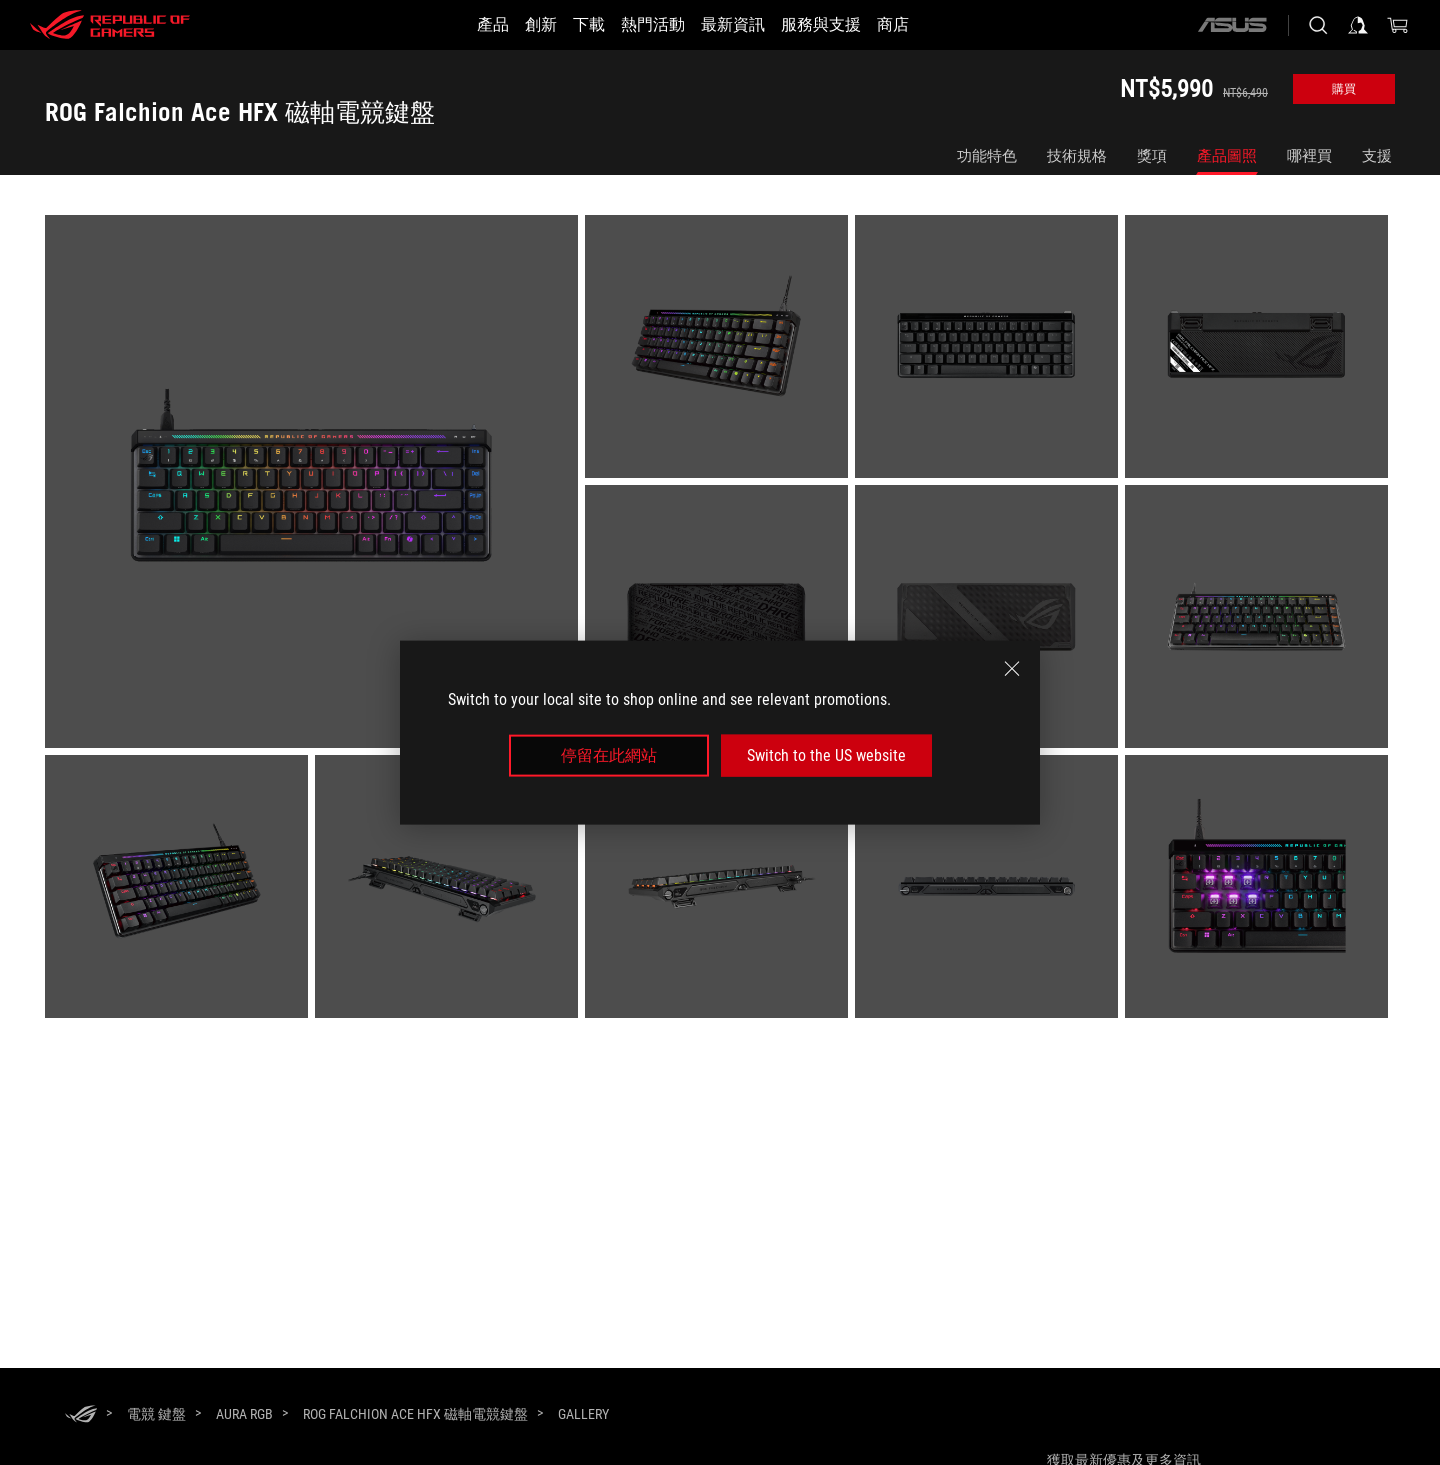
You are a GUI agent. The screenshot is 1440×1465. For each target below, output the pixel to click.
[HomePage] (81, 1415)
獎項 (1152, 156)
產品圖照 (1227, 156)
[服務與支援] (845, 25)
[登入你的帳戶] (1358, 25)
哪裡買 (1309, 156)
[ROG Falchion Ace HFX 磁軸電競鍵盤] (415, 1414)
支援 (1377, 156)
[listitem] (315, 485)
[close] (1012, 668)
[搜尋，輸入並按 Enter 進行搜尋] (1318, 25)
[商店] (929, 25)
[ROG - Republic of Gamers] (110, 25)
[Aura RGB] (244, 1414)
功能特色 (987, 156)
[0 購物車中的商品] (1398, 25)
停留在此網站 (609, 755)
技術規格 (1077, 156)
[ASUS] (1232, 25)
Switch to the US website (826, 755)
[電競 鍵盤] (156, 1414)
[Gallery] (583, 1415)
